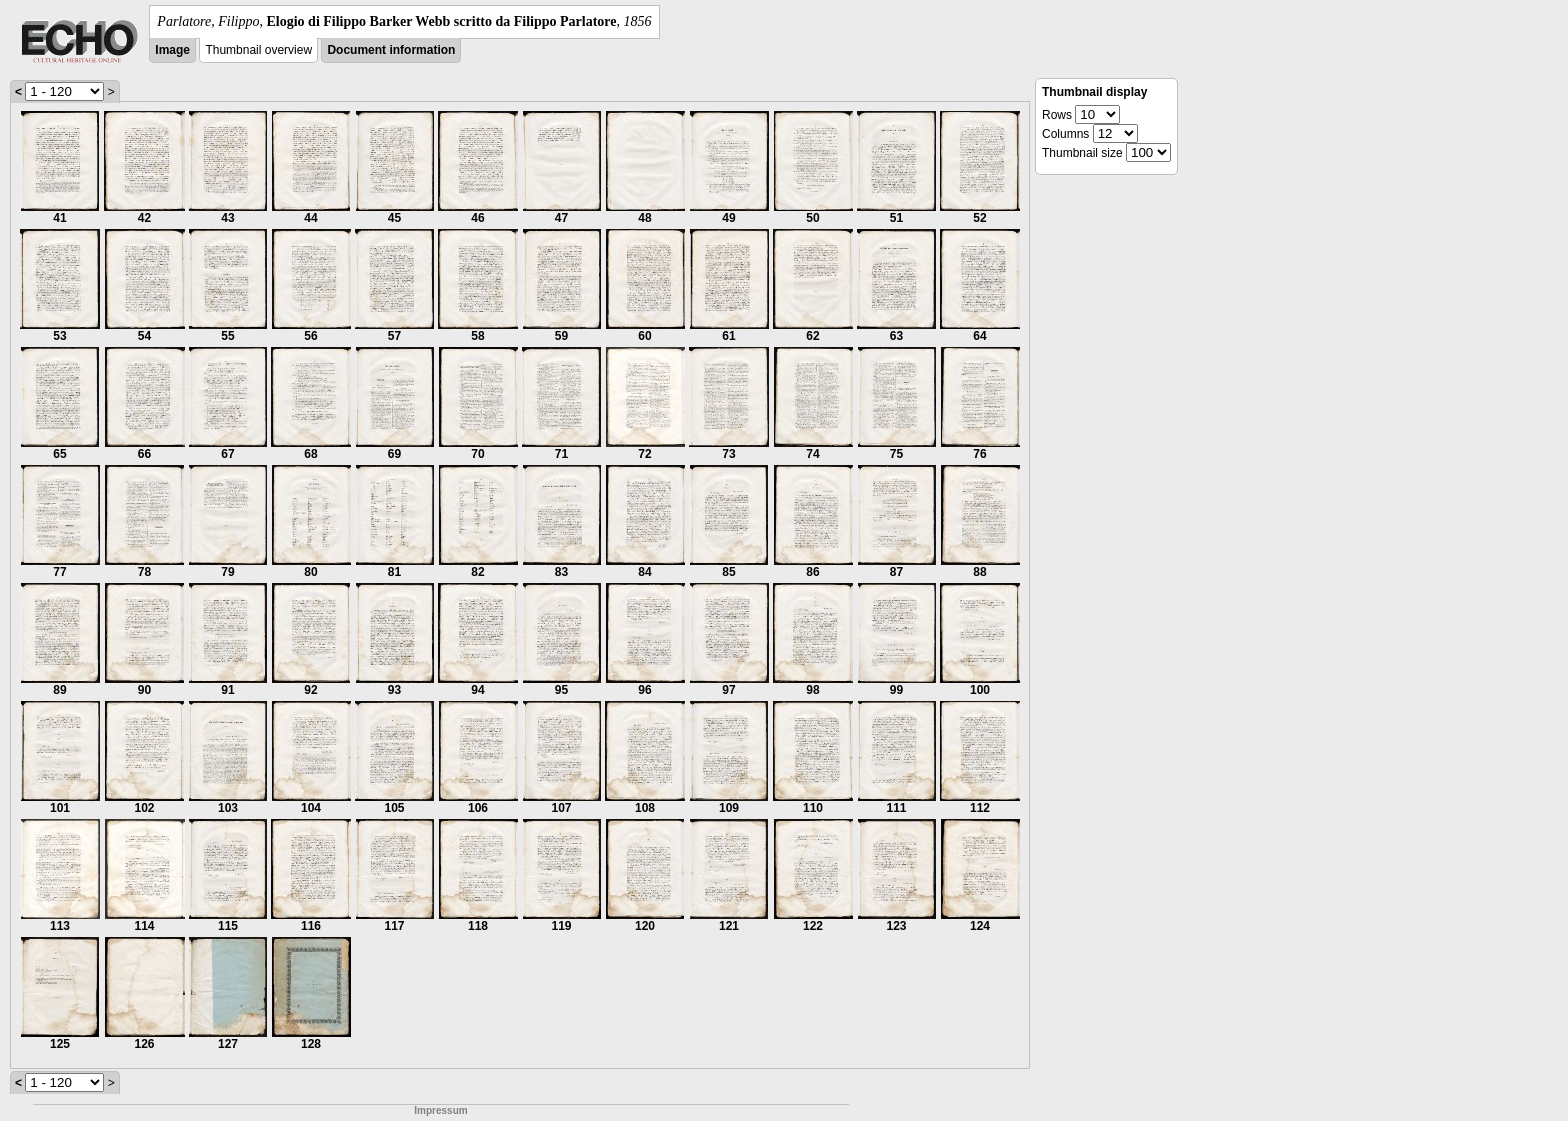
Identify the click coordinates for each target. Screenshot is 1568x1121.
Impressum (440, 1110)
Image (172, 50)
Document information (391, 50)
